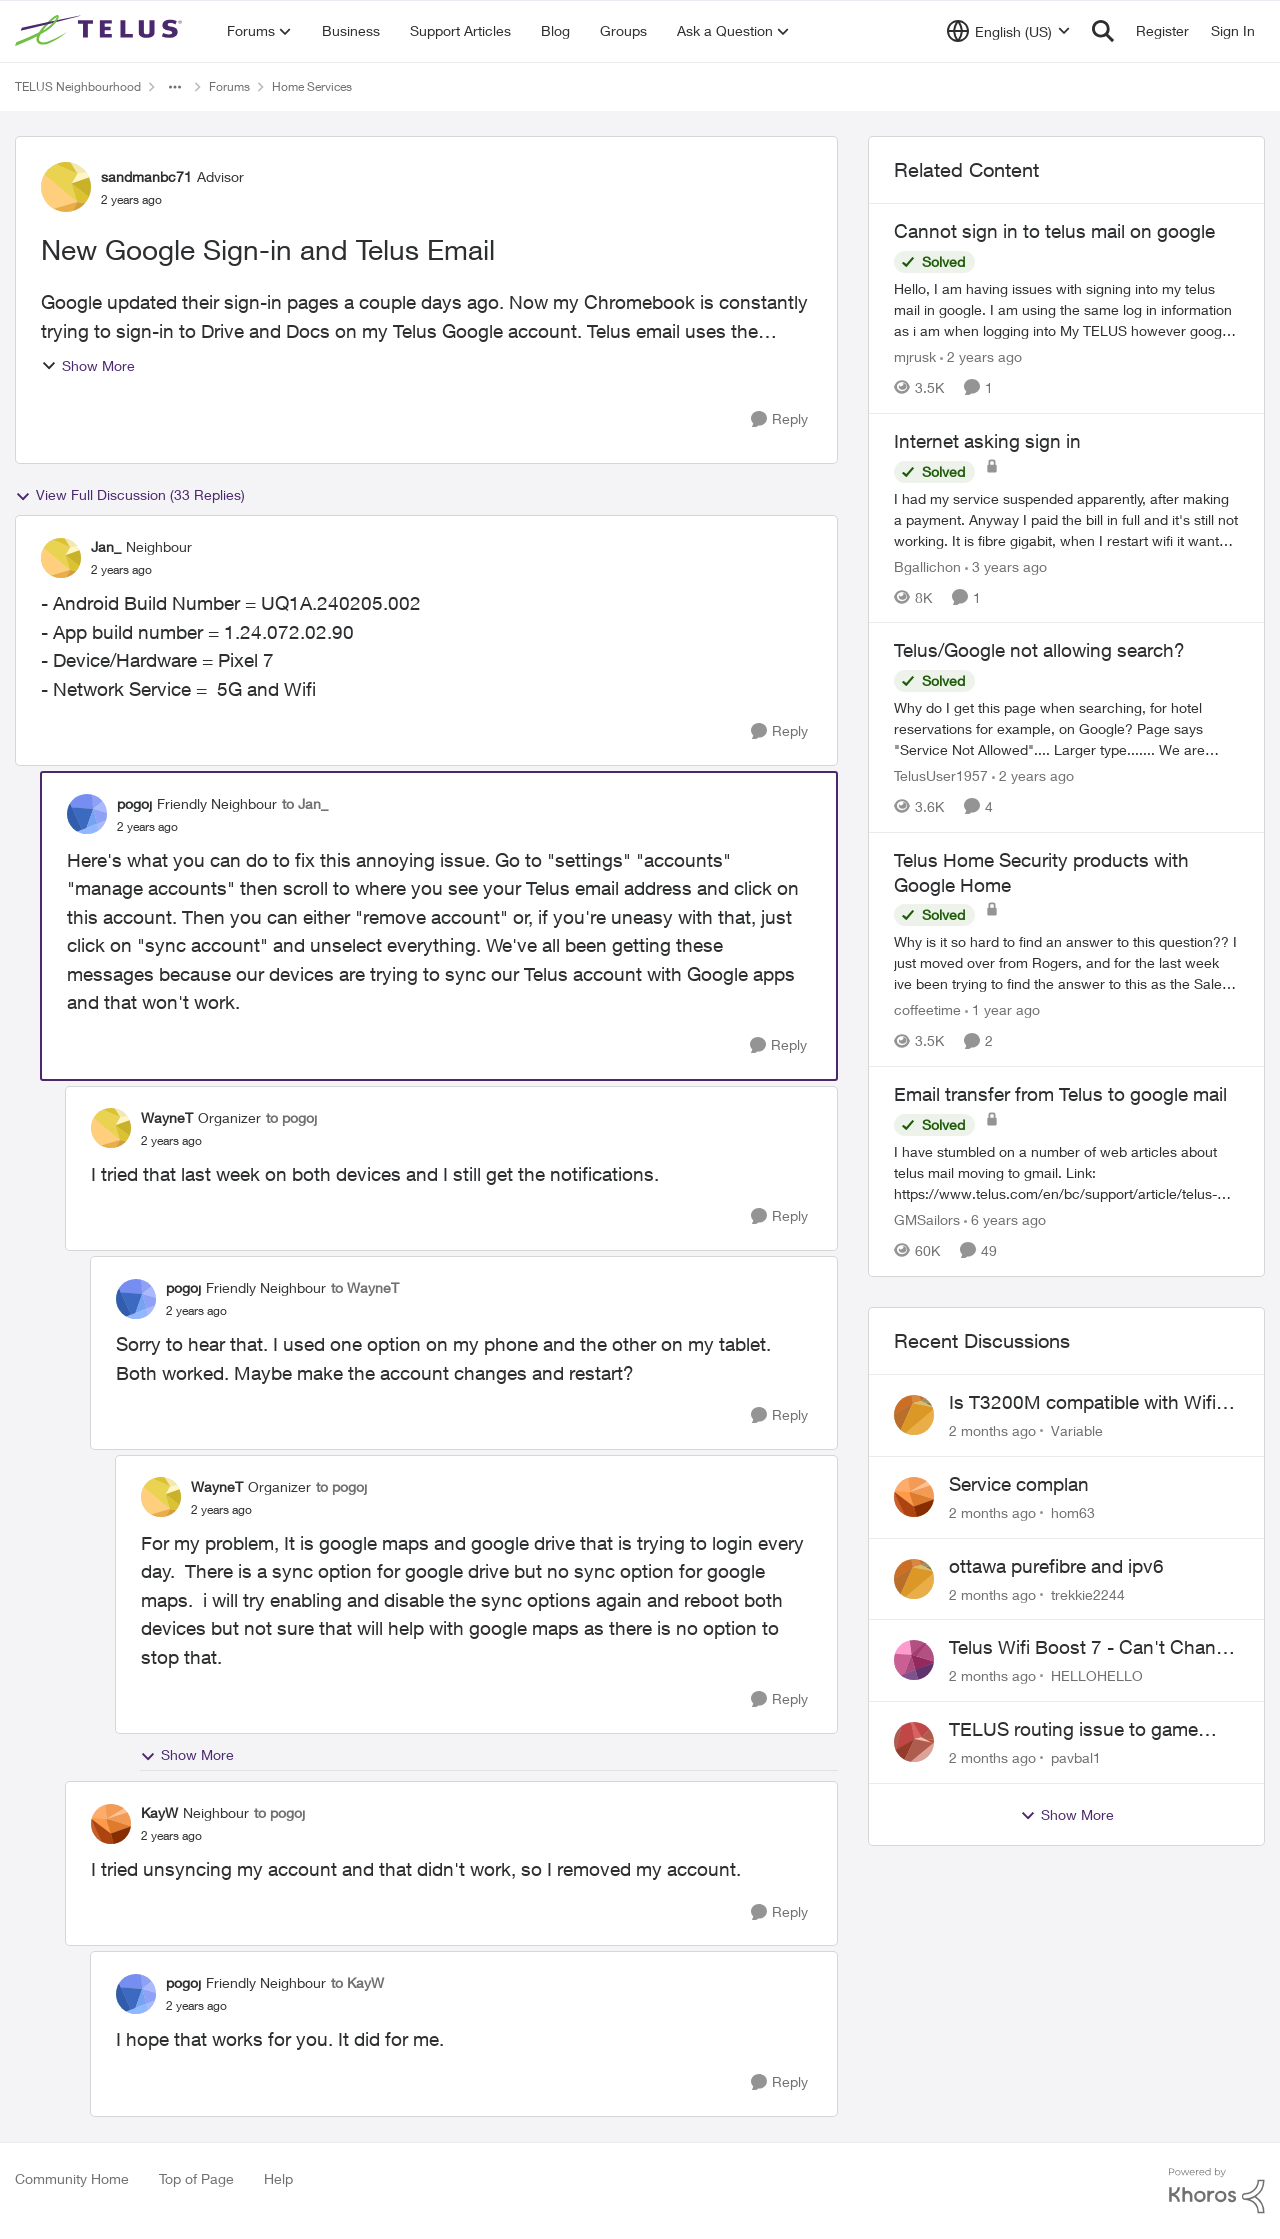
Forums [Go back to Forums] (229, 86)
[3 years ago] (1006, 565)
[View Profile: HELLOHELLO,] (914, 1660)
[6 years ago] (1005, 1219)
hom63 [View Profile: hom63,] (1073, 1512)
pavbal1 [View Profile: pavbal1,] (1076, 1757)
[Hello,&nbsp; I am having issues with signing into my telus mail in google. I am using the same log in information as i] (1066, 309)
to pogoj (291, 1117)
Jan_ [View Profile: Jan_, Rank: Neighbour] (106, 546)
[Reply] (779, 419)
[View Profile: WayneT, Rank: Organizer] (111, 1128)
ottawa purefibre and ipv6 (1056, 1566)
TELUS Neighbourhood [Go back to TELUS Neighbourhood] (78, 86)
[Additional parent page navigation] (175, 87)
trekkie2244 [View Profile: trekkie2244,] (1088, 1593)
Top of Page (196, 2178)
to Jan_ (305, 803)
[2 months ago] (992, 1430)
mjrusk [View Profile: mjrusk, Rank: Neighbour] (915, 356)
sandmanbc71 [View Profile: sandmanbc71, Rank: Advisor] (146, 176)
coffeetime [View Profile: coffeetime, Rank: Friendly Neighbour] (927, 1009)
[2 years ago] (981, 356)
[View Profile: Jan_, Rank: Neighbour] (61, 558)
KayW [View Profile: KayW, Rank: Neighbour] (159, 1812)
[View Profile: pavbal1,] (914, 1742)
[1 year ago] (1002, 1009)
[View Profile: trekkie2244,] (914, 1579)
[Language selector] (1008, 31)
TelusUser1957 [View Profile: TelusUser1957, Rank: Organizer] (941, 775)
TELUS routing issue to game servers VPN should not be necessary (1073, 1730)
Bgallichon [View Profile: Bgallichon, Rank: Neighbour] (927, 565)
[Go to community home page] (101, 31)
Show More (88, 365)
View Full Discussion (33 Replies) (130, 495)
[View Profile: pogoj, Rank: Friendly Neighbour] (87, 814)
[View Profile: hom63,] (914, 1497)
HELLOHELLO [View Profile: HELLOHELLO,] (1097, 1675)
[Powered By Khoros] (1217, 2191)
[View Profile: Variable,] (914, 1415)
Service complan (1019, 1484)
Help (278, 2178)
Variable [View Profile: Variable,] (1077, 1430)
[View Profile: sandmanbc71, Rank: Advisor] (66, 187)
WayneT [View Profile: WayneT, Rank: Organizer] (167, 1117)
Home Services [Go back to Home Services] (312, 86)
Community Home (72, 2178)
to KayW (357, 1982)
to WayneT (365, 1287)
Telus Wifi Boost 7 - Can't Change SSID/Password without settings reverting (1093, 1648)
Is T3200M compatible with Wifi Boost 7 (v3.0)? (1082, 1403)
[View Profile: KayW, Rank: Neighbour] (111, 1824)
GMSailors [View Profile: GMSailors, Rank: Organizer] (927, 1219)
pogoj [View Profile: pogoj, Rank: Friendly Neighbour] (134, 803)
